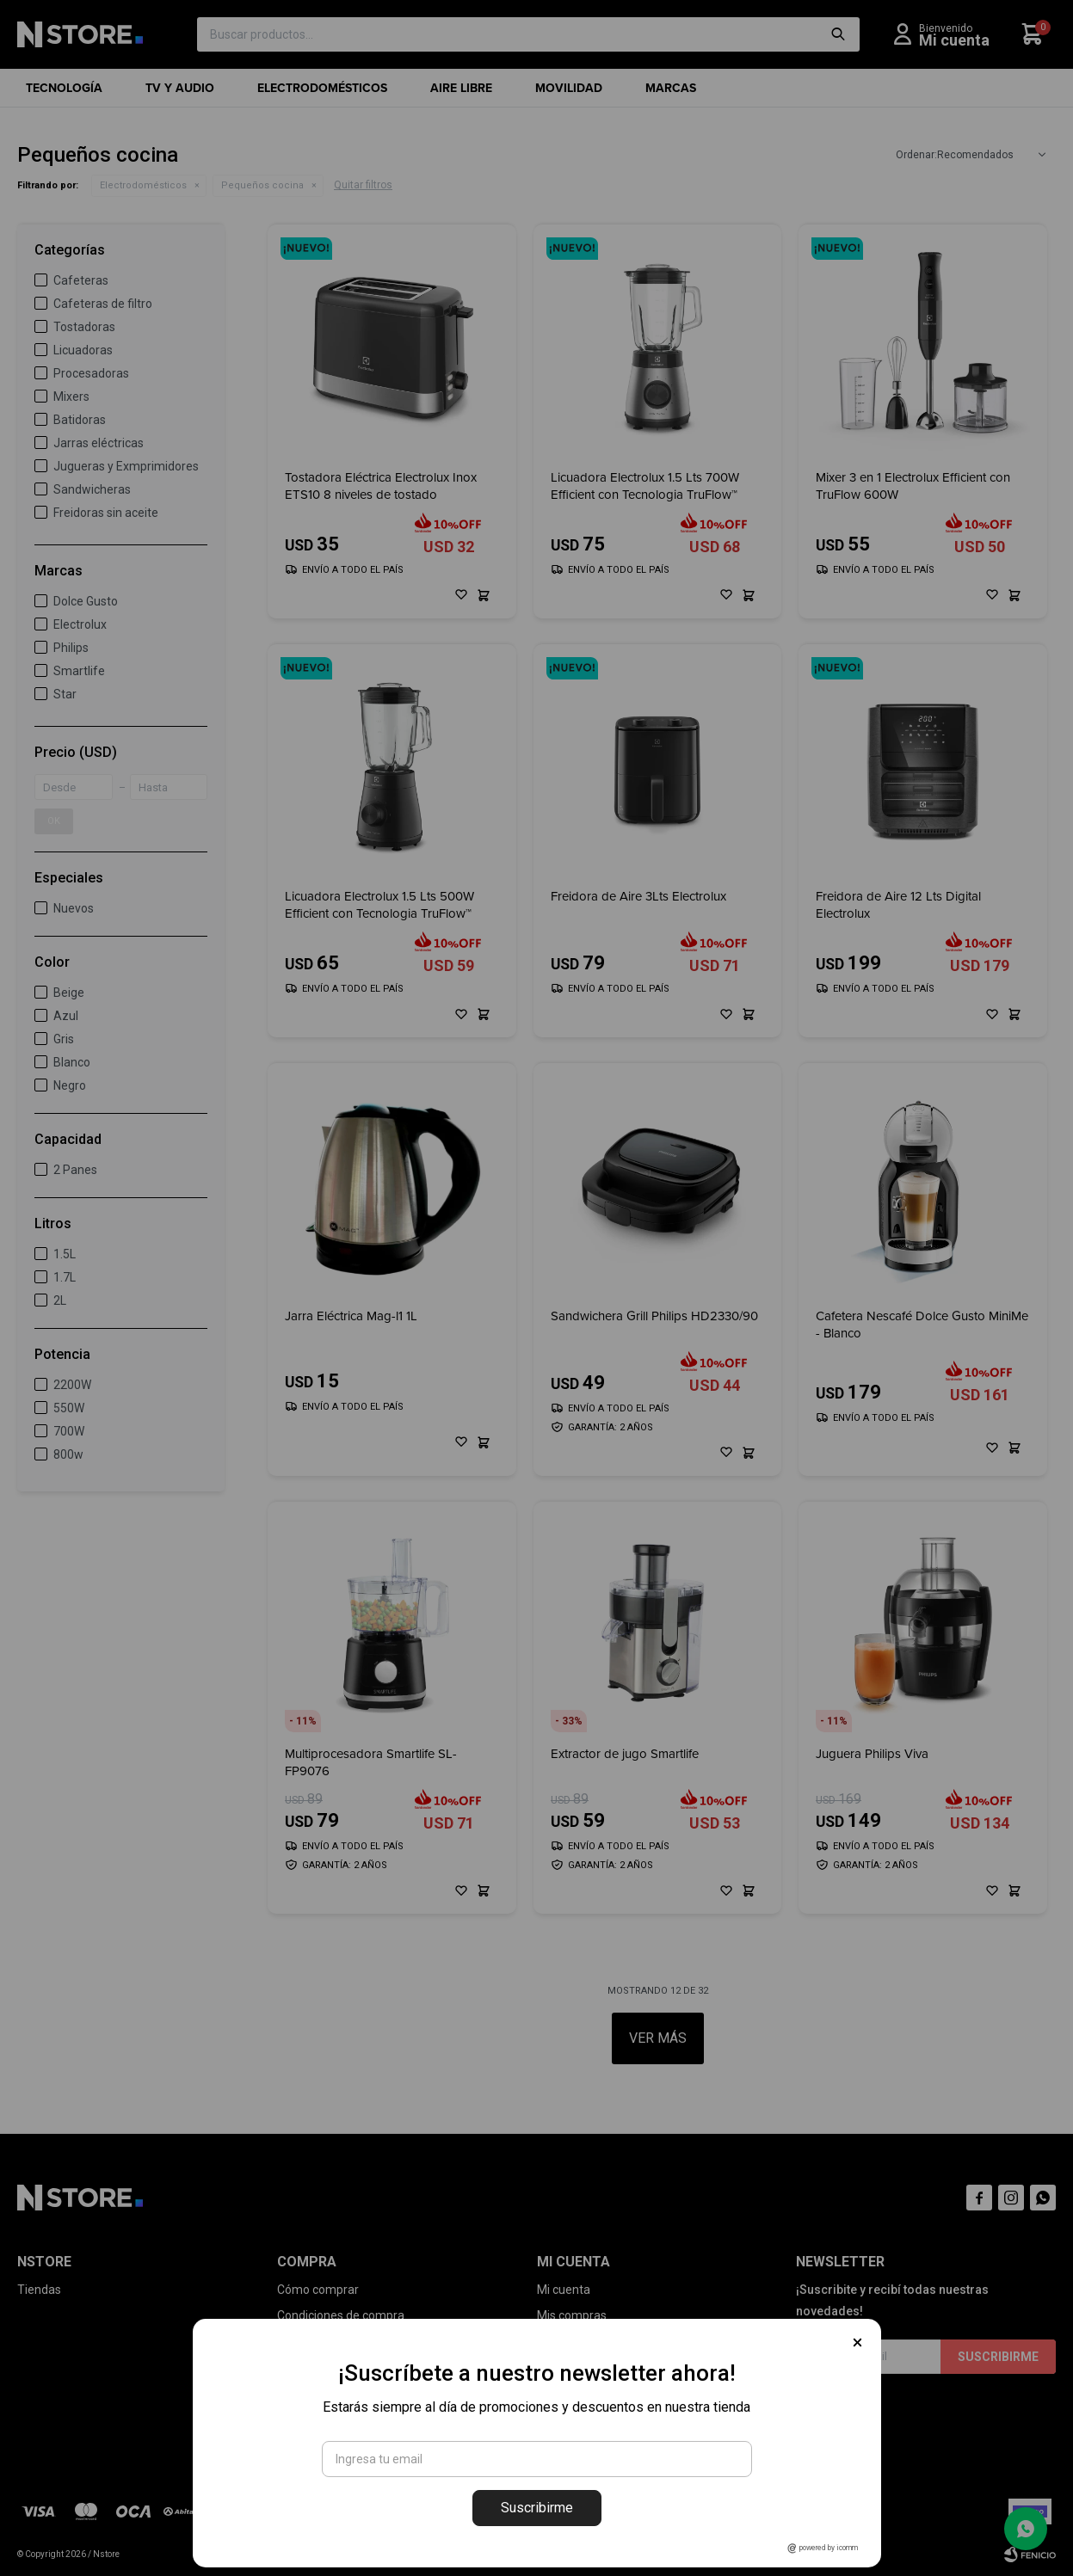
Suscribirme (537, 2507)
